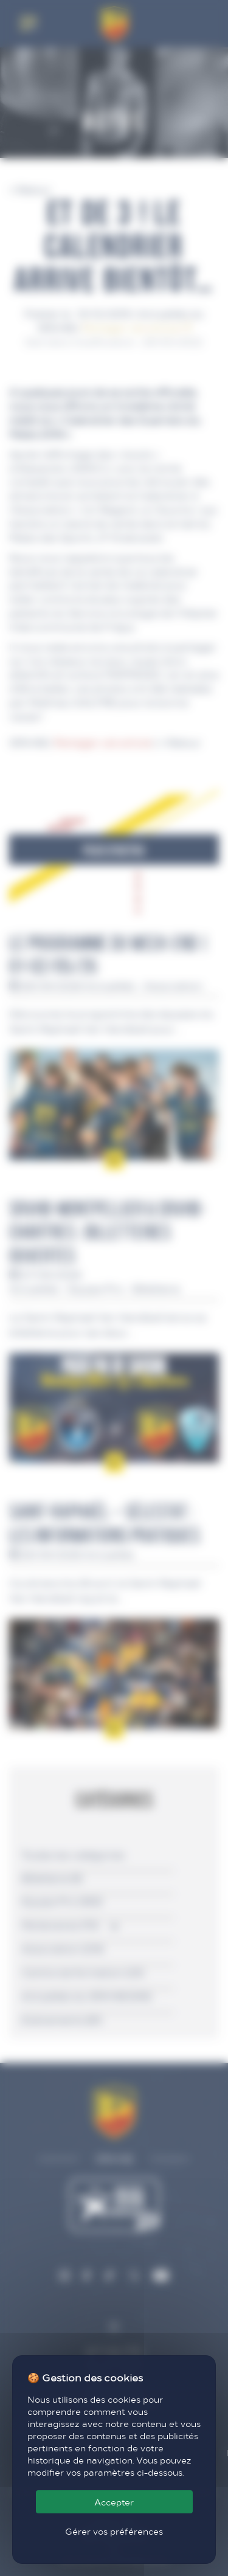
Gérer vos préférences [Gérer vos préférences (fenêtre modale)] (114, 2531)
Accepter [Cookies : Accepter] (114, 2502)
